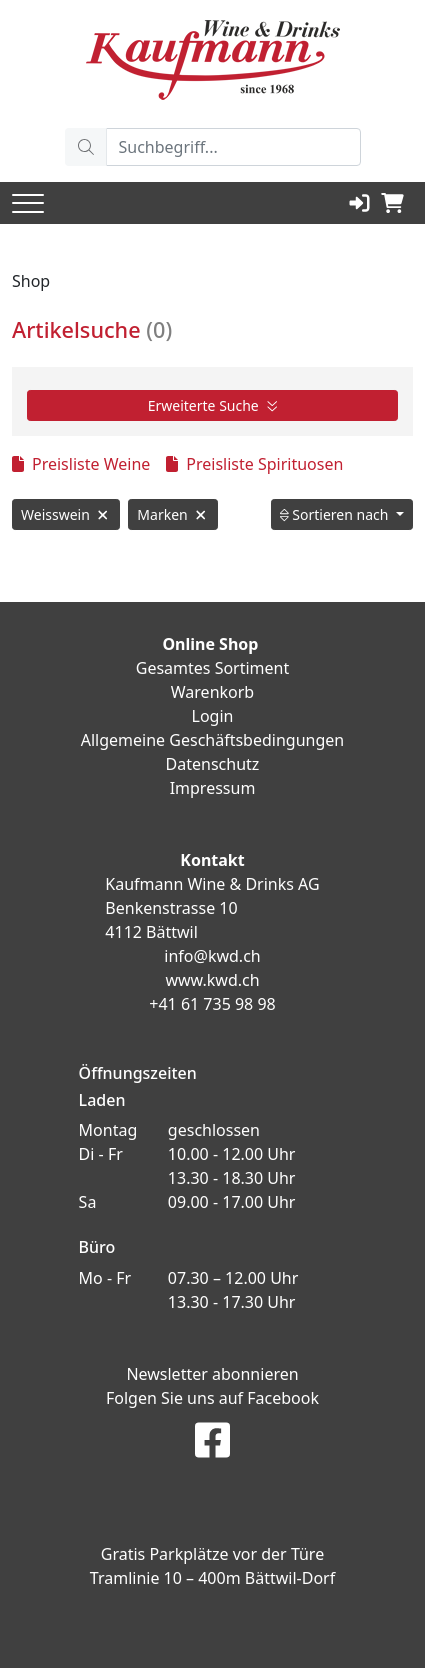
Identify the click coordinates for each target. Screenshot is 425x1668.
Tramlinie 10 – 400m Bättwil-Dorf (212, 1578)
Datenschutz (213, 764)
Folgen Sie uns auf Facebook (212, 1398)
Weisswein (66, 514)
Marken (173, 514)
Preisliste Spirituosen (254, 464)
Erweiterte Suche (213, 405)
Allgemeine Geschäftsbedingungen (212, 740)
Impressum (213, 788)
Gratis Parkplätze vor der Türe (212, 1554)
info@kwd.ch (212, 956)
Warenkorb (212, 692)
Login (213, 716)
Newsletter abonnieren (212, 1374)
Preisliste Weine (81, 464)
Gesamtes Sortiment (213, 668)
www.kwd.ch (212, 980)
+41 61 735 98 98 (212, 1004)
